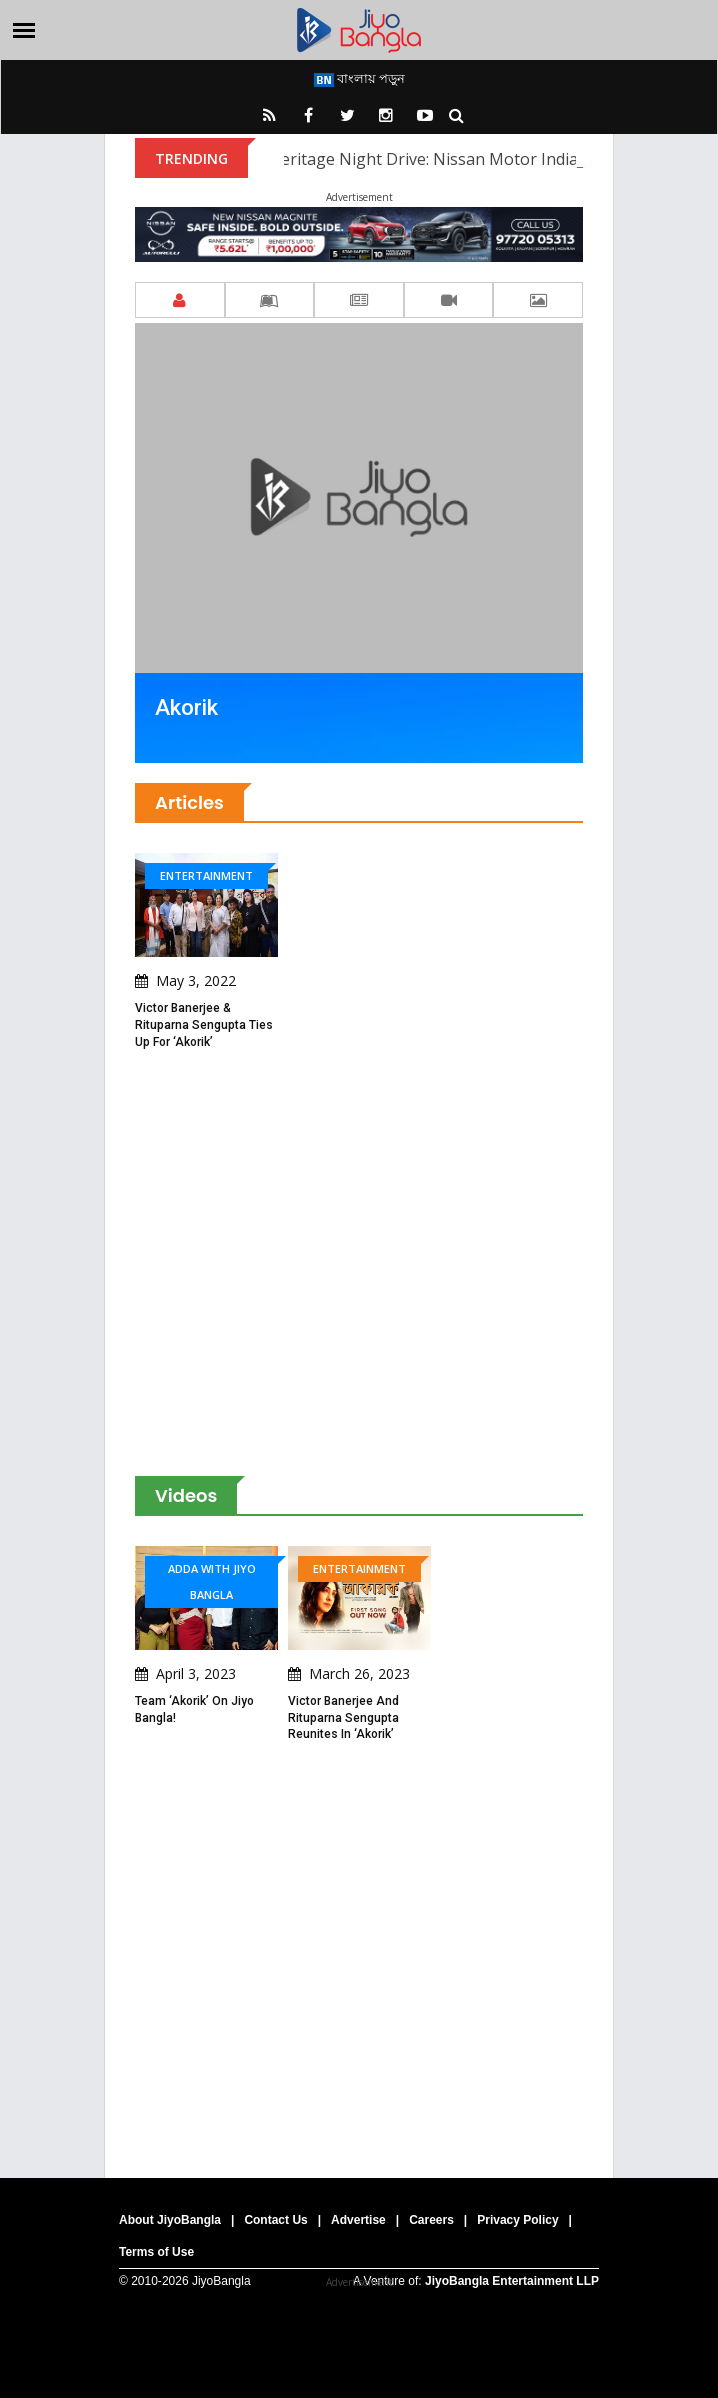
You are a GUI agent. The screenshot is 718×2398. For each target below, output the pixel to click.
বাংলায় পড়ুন (359, 78)
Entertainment (206, 875)
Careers (431, 2220)
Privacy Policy (517, 2220)
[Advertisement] (359, 1263)
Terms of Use (156, 2252)
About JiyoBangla (170, 2220)
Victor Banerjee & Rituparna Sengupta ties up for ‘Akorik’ (204, 1025)
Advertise (358, 2220)
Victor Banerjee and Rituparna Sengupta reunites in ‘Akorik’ (343, 1718)
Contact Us (275, 2220)
